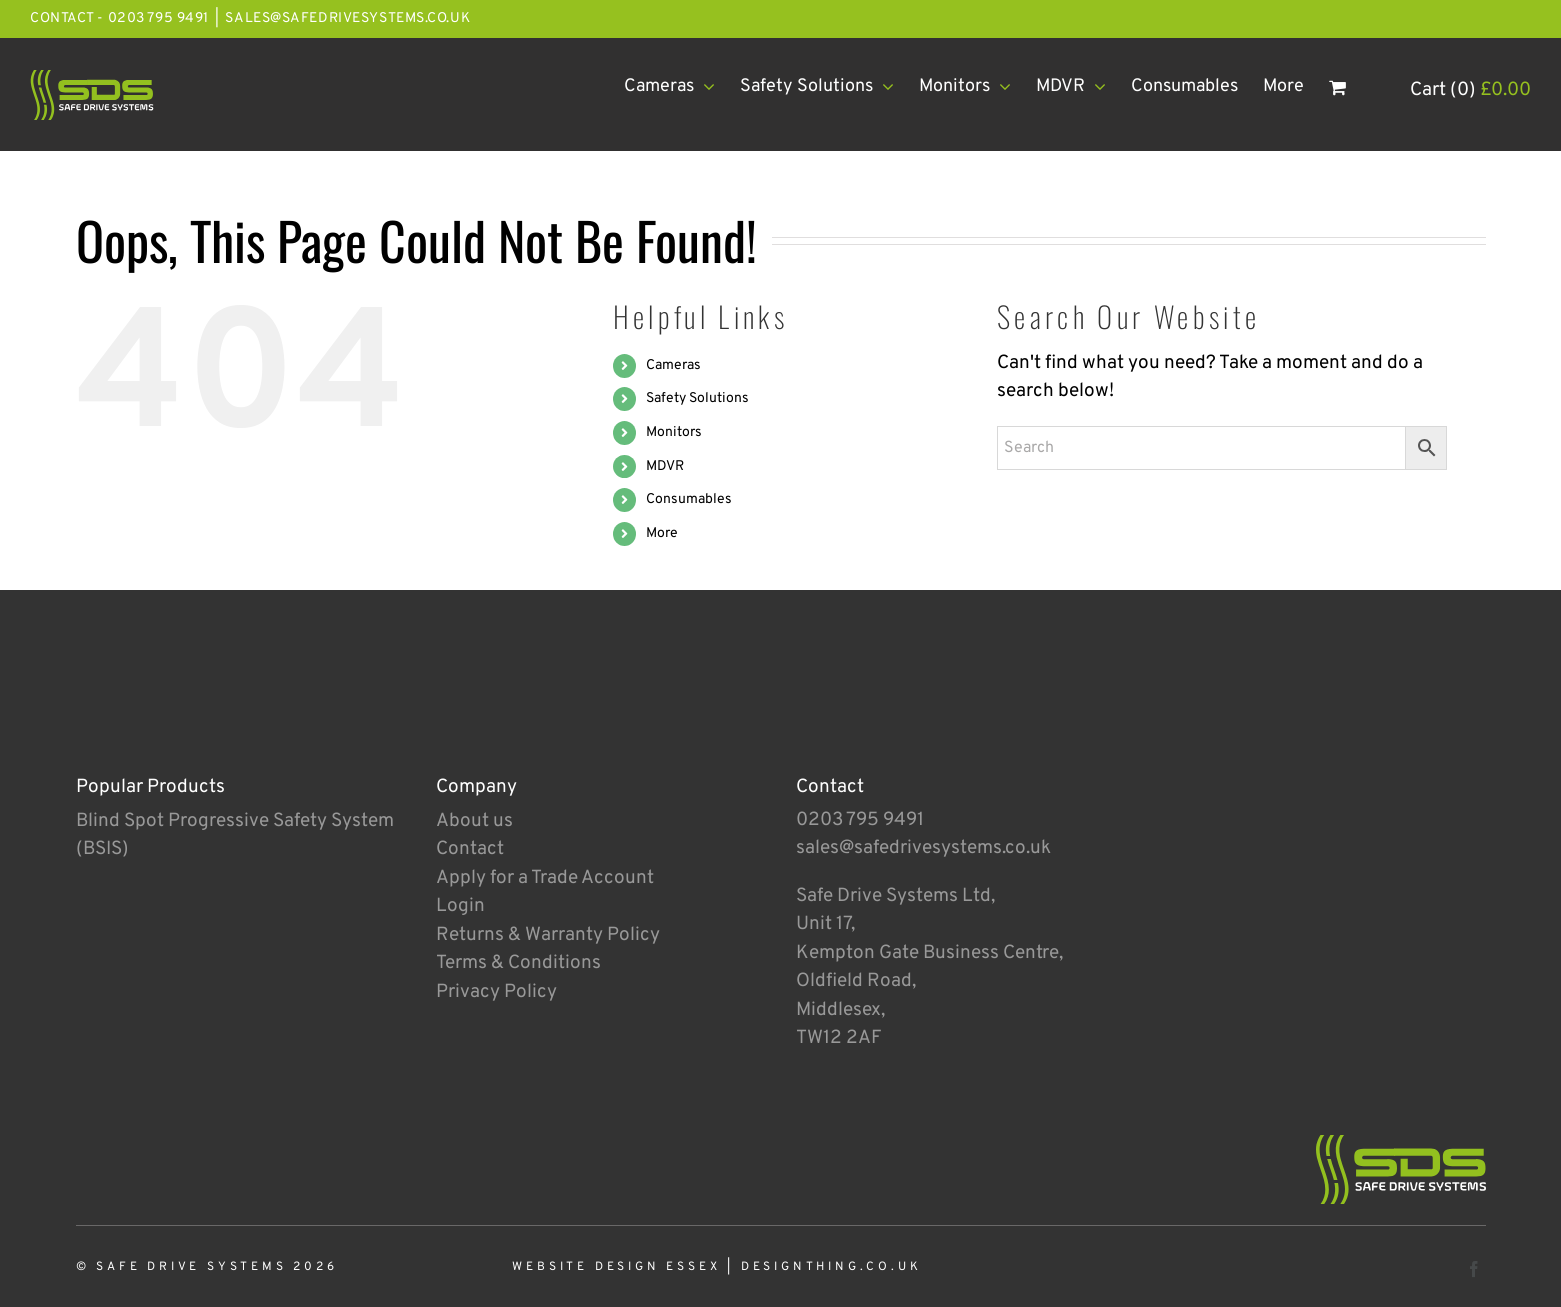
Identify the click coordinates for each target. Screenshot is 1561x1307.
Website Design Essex (616, 1267)
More (662, 533)
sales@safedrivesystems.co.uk (347, 18)
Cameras (673, 365)
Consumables (689, 499)
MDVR (665, 466)
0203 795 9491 (860, 820)
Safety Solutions (697, 398)
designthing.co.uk (831, 1267)
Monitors (674, 432)
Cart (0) (1470, 90)
